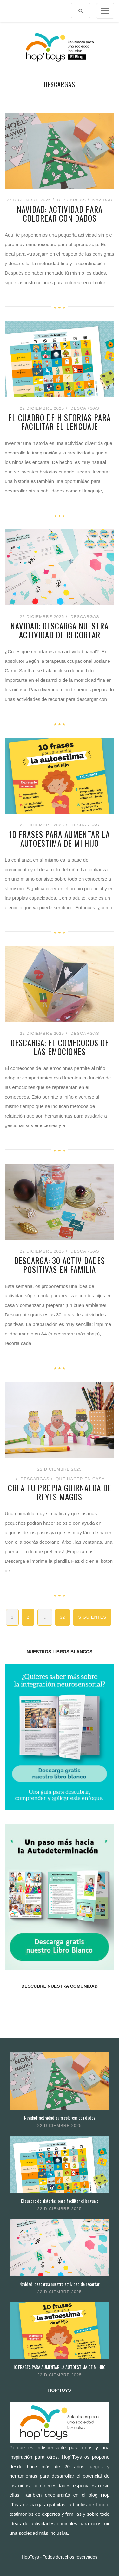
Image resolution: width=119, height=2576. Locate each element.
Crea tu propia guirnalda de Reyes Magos (59, 1492)
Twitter (32, 2006)
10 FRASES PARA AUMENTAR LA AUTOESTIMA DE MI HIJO (59, 838)
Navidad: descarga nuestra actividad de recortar (59, 630)
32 (62, 1617)
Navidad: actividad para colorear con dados (59, 213)
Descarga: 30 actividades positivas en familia (59, 1265)
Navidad (102, 200)
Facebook (14, 2006)
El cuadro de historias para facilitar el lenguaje (59, 422)
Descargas (71, 200)
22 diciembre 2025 (59, 2125)
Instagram (50, 2006)
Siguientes (92, 1617)
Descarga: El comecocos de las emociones (59, 1047)
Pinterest (68, 2006)
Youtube (86, 2006)
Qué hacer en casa (80, 1479)
